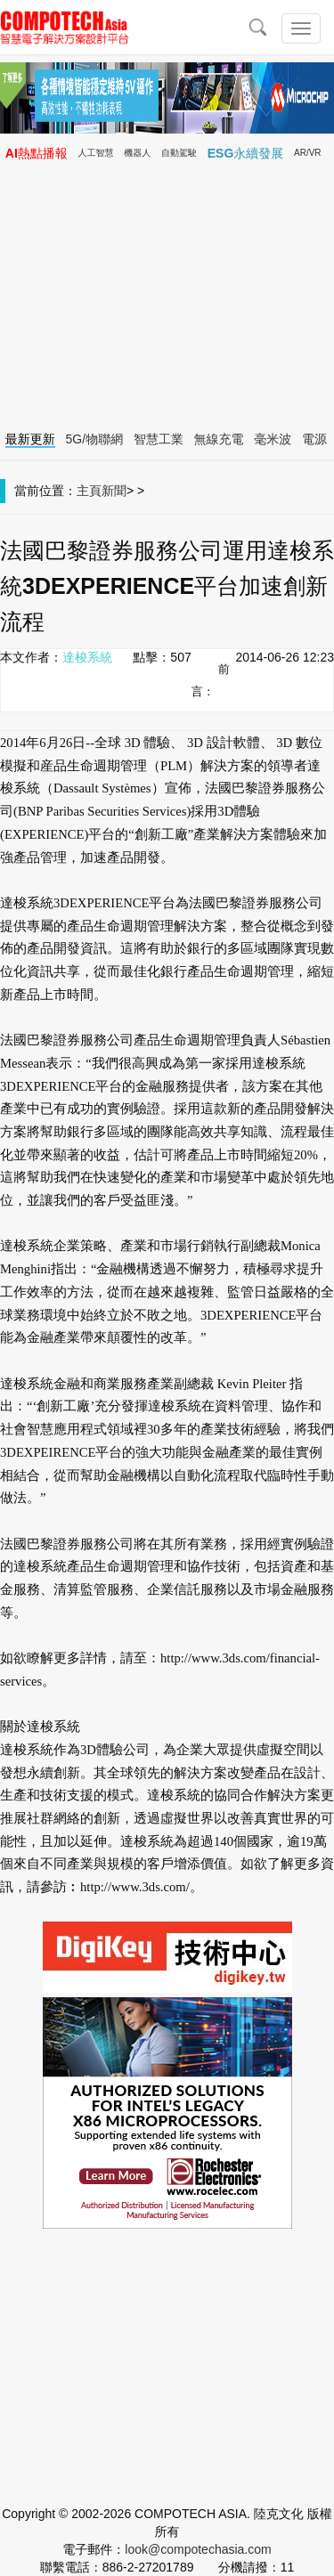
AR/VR (308, 153)
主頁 (89, 491)
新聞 (114, 491)
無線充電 (219, 439)
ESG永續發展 (246, 153)
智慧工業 (158, 439)
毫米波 (272, 439)
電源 (314, 439)
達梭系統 (87, 657)
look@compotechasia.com (198, 2549)
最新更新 (30, 439)
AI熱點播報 (36, 153)
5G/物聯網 (95, 439)
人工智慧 (96, 153)
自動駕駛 (179, 153)
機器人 (137, 153)
